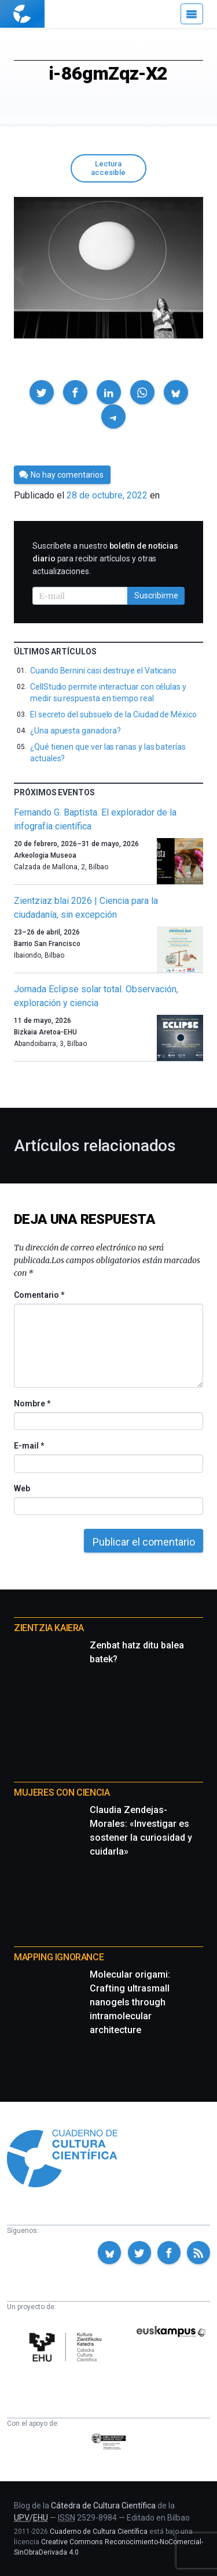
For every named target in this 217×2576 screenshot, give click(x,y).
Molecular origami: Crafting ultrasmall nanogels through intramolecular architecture (130, 2002)
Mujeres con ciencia (61, 1792)
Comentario (39, 1295)
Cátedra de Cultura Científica (103, 2505)
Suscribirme (156, 595)
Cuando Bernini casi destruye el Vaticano (103, 670)
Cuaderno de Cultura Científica (99, 2531)
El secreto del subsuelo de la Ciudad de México (113, 714)
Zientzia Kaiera (49, 1627)
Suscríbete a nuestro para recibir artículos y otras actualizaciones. (105, 558)
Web (22, 1488)
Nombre (32, 1403)
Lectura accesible (108, 168)
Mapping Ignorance (59, 1957)
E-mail (28, 1445)
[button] (42, 392)
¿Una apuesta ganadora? (75, 730)
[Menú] (192, 13)
